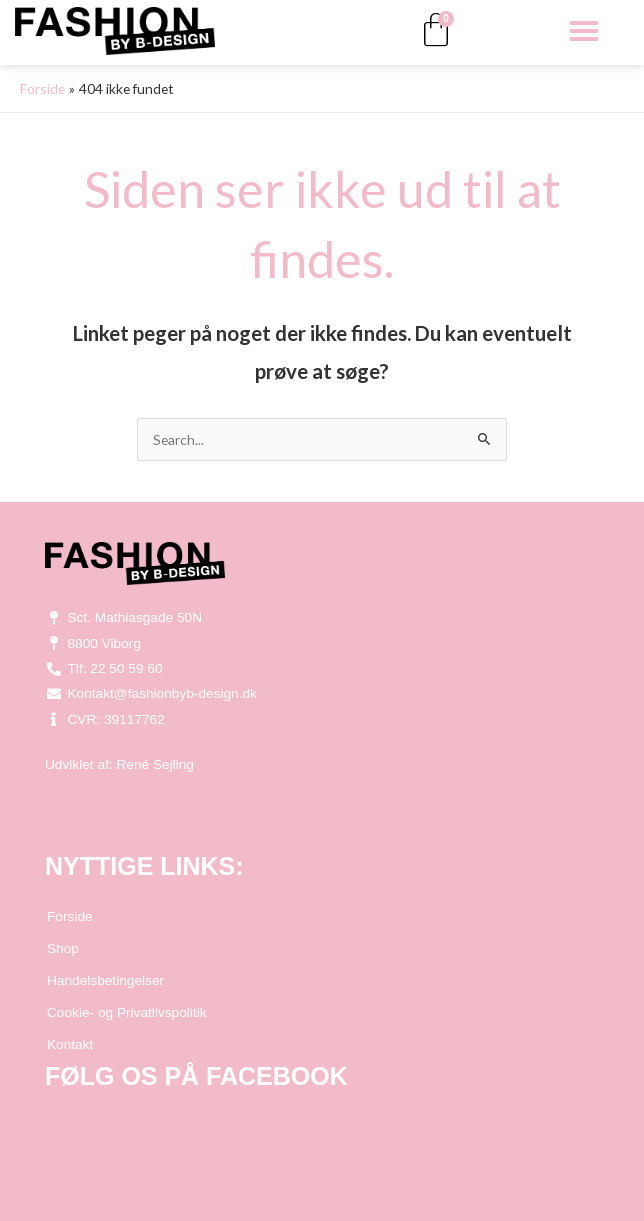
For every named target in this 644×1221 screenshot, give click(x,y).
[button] (584, 31)
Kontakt (70, 1044)
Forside (70, 916)
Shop (63, 948)
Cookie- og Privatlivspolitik (127, 1012)
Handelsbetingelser (105, 980)
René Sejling (155, 764)
